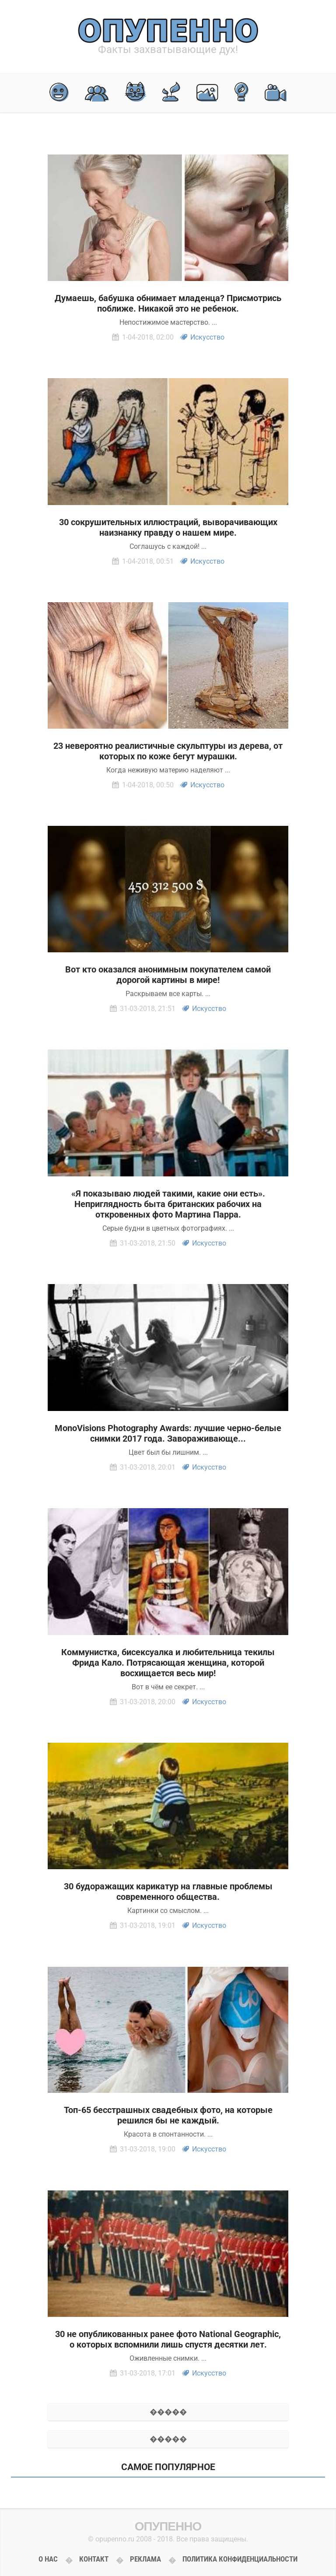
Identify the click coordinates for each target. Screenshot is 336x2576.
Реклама (145, 2559)
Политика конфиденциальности (240, 2559)
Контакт (93, 2559)
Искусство (207, 337)
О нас (48, 2559)
